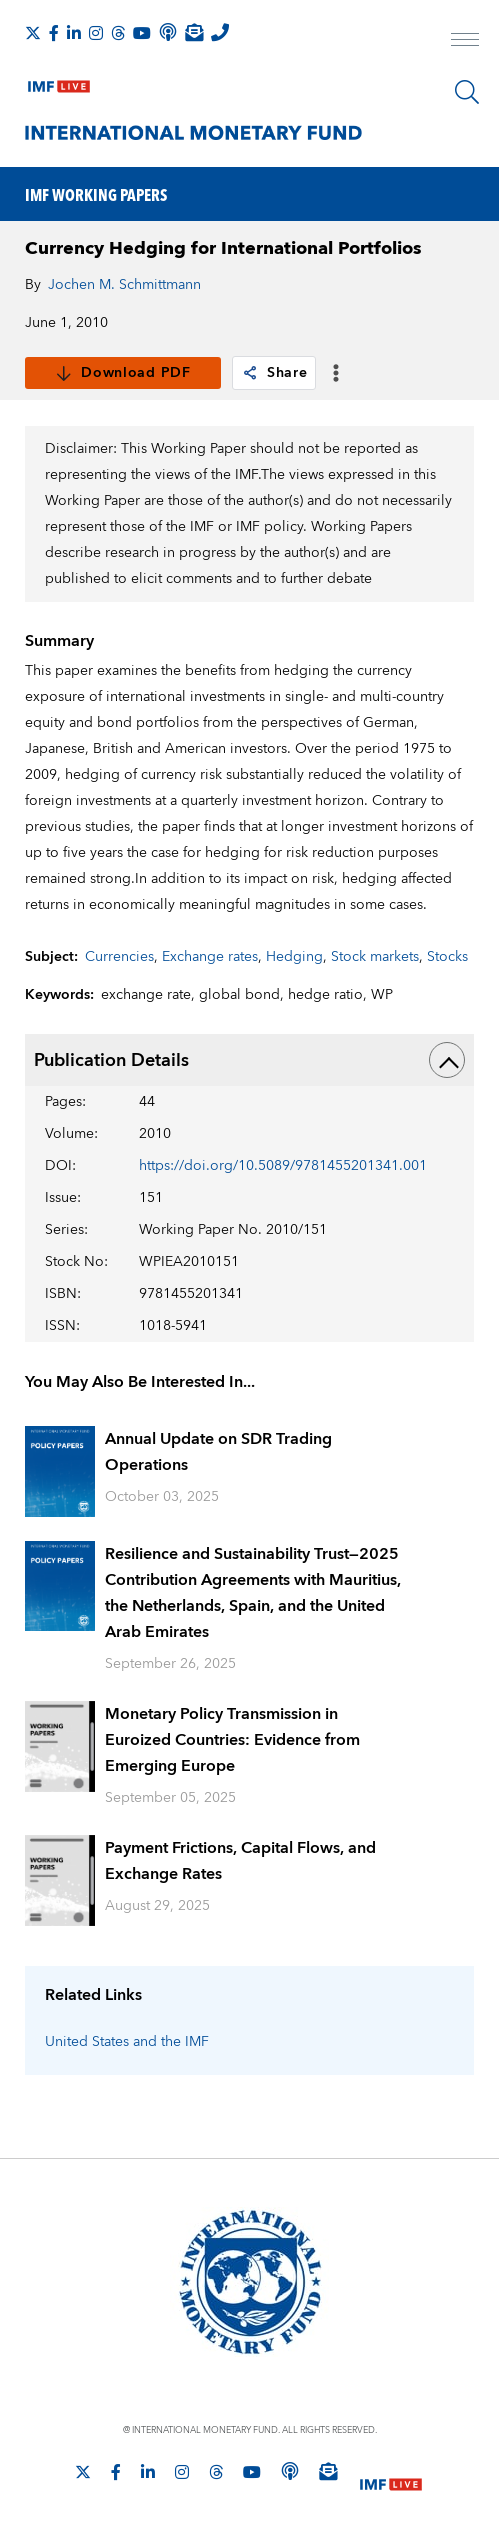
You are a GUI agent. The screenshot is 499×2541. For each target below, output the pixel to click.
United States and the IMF (127, 2042)
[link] (250, 373)
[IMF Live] (59, 82)
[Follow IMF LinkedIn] (74, 33)
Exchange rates (210, 957)
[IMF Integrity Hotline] (220, 32)
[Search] (467, 92)
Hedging (294, 957)
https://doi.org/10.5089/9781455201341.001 (283, 1166)
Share (274, 373)
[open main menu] (465, 42)
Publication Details (249, 1060)
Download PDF (122, 373)
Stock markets (375, 957)
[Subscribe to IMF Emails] (194, 32)
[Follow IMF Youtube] (142, 33)
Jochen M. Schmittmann (124, 285)
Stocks (447, 957)
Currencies (119, 957)
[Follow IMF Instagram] (96, 33)
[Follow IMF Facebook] (54, 33)
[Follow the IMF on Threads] (118, 33)
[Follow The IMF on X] (33, 33)
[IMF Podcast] (168, 32)
